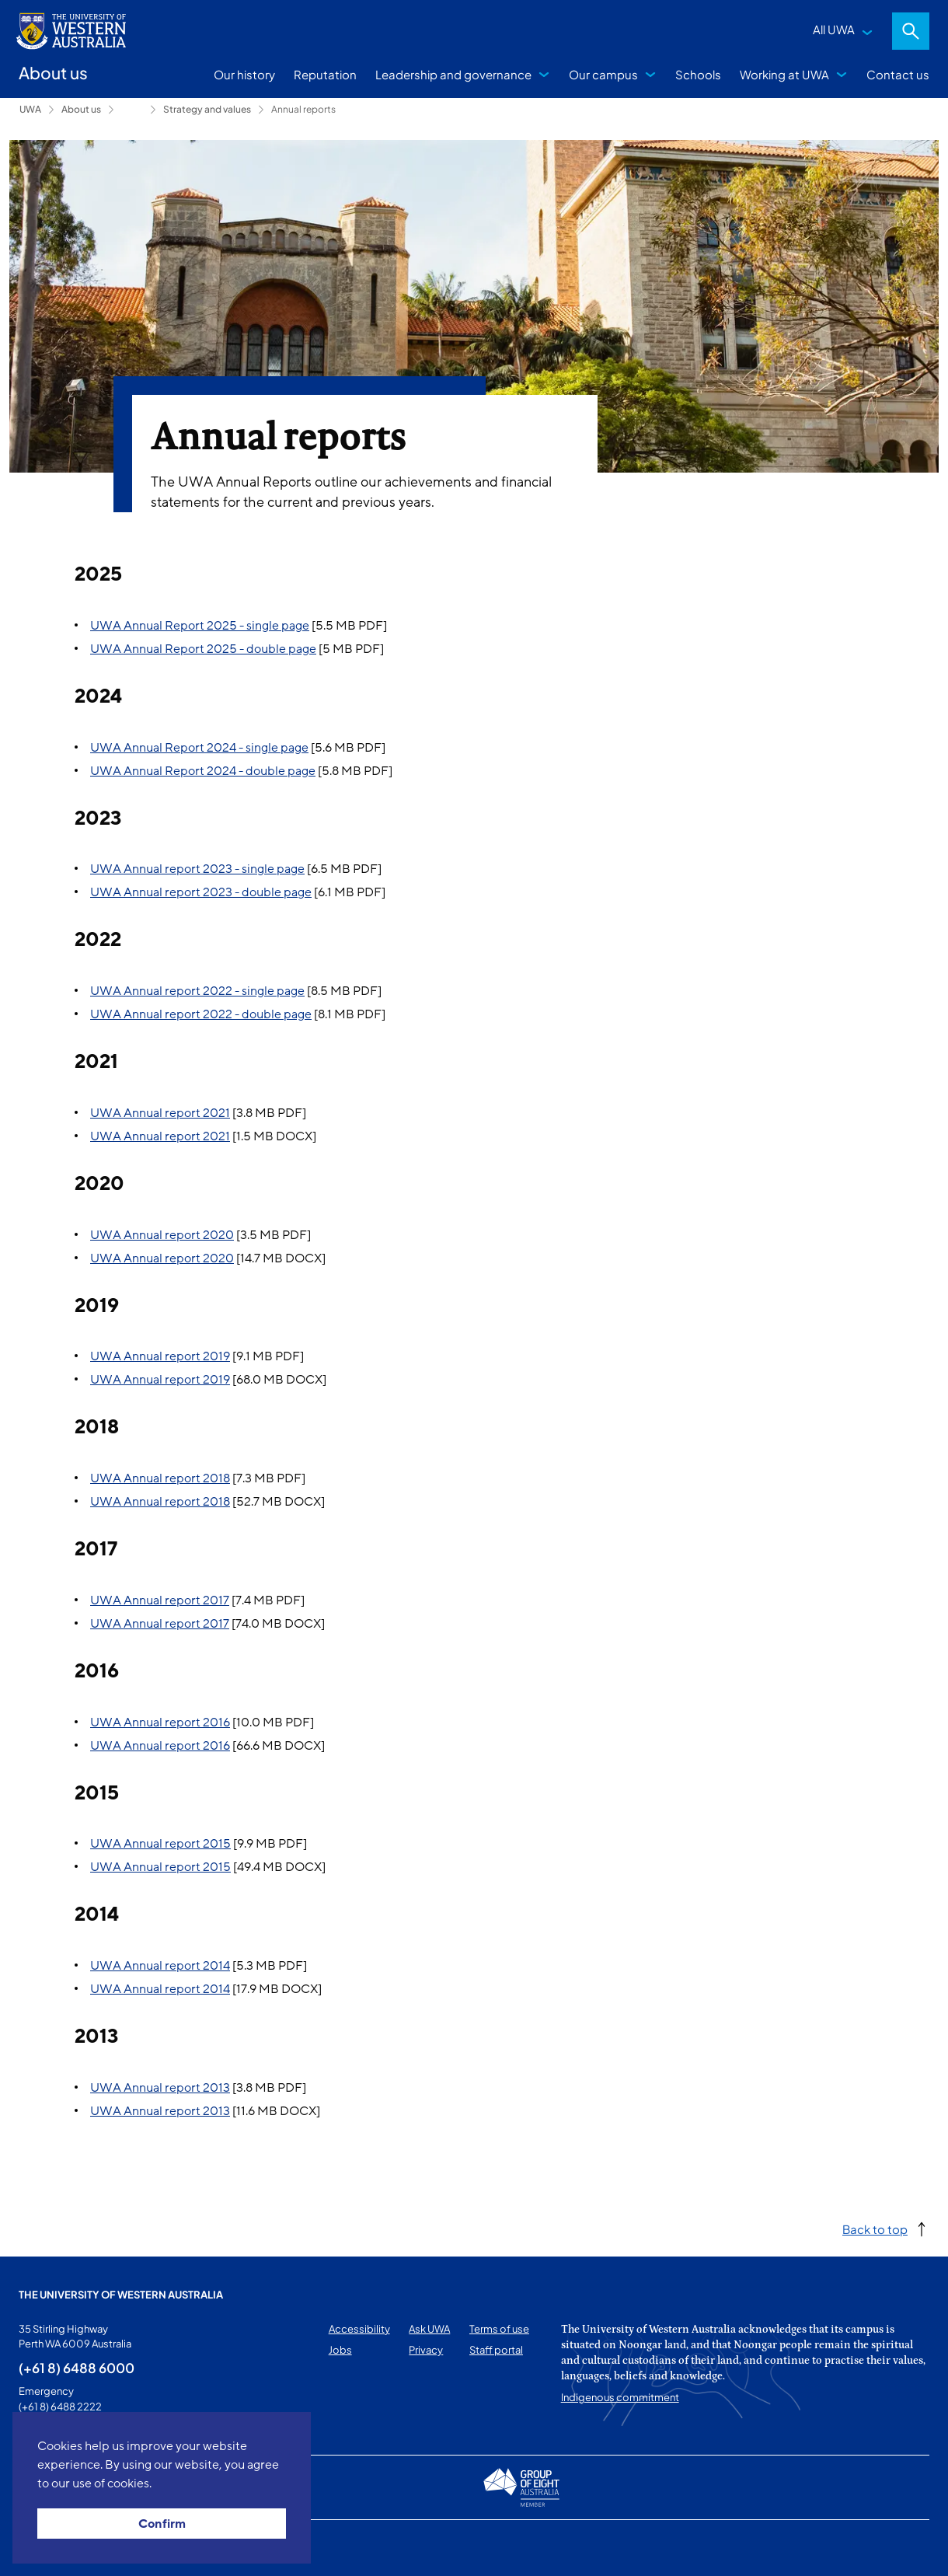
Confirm (162, 2523)
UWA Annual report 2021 (160, 1113)
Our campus (603, 74)
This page (41, 2548)
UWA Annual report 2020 (162, 1235)
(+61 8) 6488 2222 (60, 2406)
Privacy (426, 2350)
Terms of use (499, 2329)
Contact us (897, 74)
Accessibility (359, 2329)
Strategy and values (207, 109)
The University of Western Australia (121, 2294)
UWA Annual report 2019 (160, 1356)
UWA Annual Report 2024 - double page (202, 771)
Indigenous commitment (620, 2397)
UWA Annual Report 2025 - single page (199, 625)
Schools (698, 74)
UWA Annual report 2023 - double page (201, 892)
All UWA (834, 29)
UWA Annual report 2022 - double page (201, 1014)
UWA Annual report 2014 (160, 1965)
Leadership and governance (453, 74)
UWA (30, 109)
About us (81, 109)
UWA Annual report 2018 (160, 1478)
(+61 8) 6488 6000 (76, 2367)
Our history (244, 74)
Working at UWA (784, 74)
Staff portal (496, 2350)
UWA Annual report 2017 (159, 1600)
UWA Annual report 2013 (160, 2087)
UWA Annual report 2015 (160, 1843)
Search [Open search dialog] (910, 31)
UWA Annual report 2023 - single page (197, 869)
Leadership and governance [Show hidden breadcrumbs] (132, 109)
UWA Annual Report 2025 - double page (203, 649)
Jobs (340, 2350)
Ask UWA (429, 2329)
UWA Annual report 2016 (160, 1722)
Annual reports (303, 109)
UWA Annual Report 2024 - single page (199, 747)
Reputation (325, 74)
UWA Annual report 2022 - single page (197, 991)
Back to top (875, 2229)
